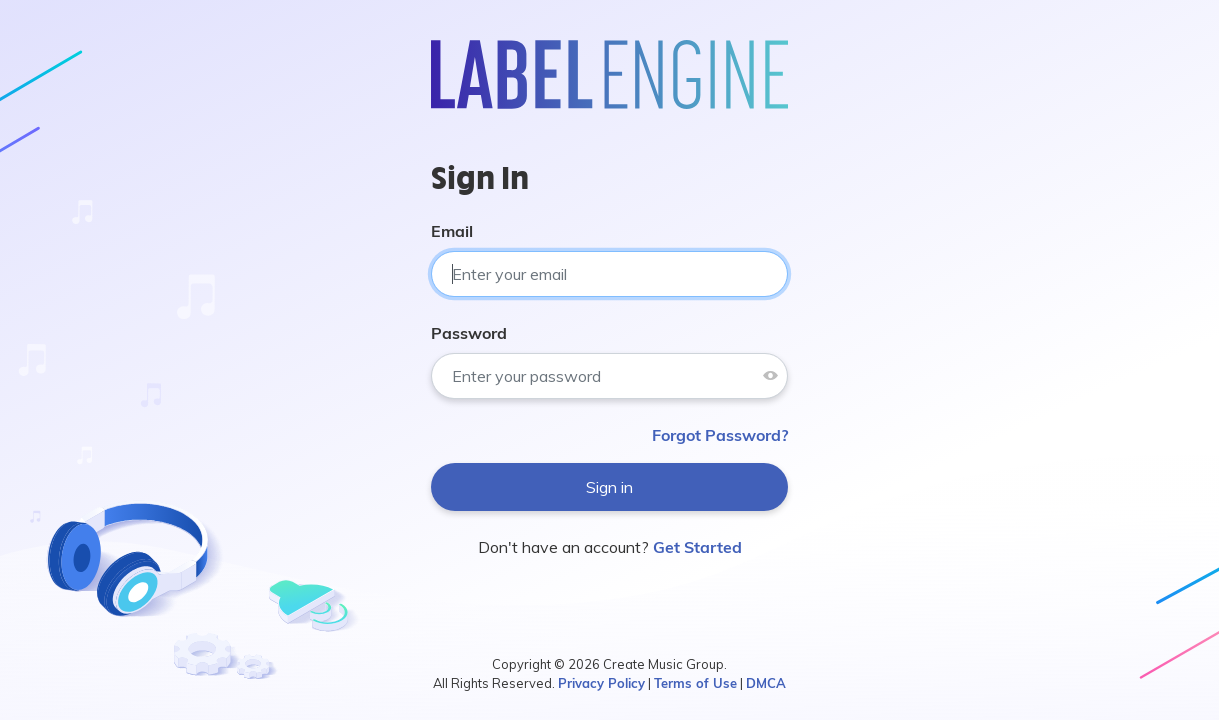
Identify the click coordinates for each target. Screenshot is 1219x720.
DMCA (766, 683)
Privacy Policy (601, 683)
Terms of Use (695, 683)
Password (469, 333)
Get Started (697, 547)
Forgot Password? (720, 435)
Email (452, 231)
